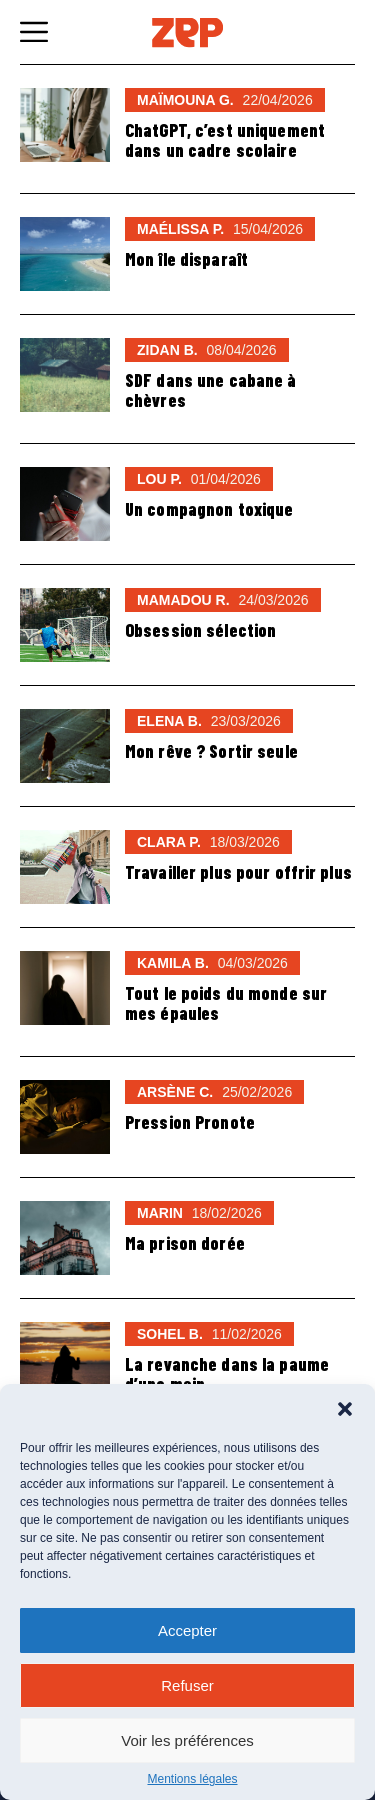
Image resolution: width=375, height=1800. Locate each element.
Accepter (187, 1630)
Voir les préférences (187, 1740)
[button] (345, 1409)
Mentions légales (192, 1779)
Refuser (187, 1685)
